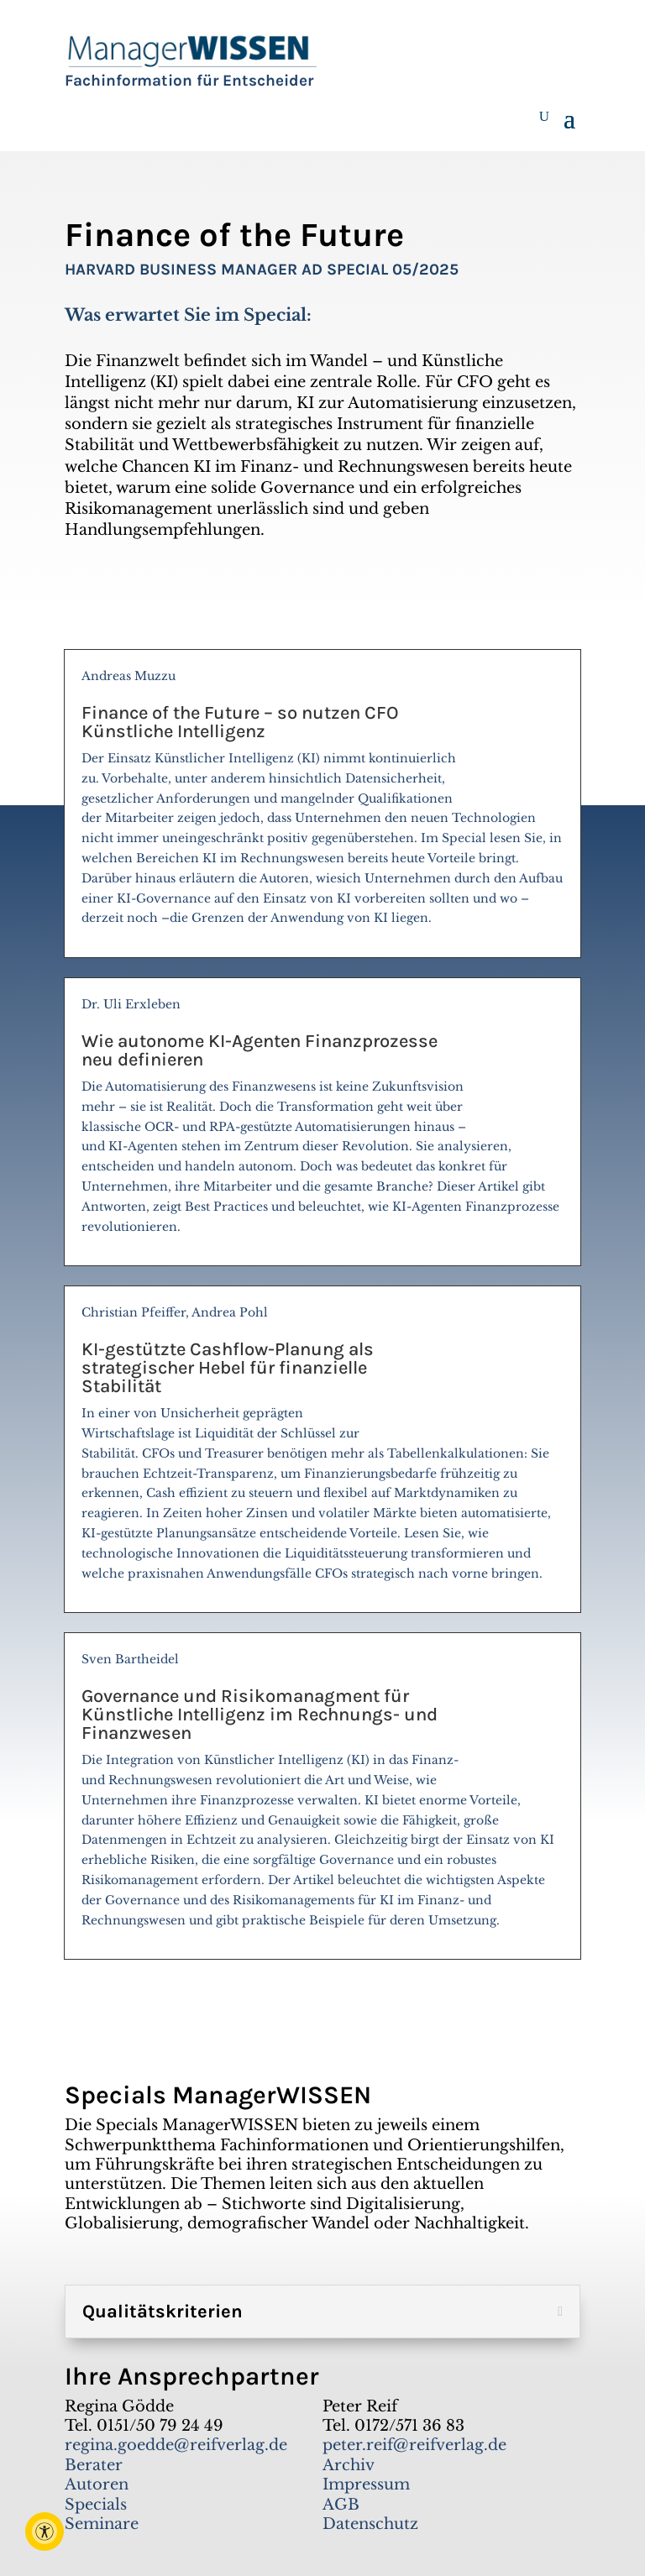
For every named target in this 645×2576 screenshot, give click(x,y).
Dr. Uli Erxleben (322, 1123)
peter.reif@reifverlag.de (414, 2445)
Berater (94, 2465)
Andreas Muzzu (322, 804)
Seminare (102, 2524)
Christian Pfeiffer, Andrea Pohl (322, 1450)
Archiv (348, 2465)
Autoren (96, 2484)
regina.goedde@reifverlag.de (176, 2445)
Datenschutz (370, 2524)
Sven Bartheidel (322, 1797)
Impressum (366, 2484)
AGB (340, 2504)
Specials (96, 2504)
